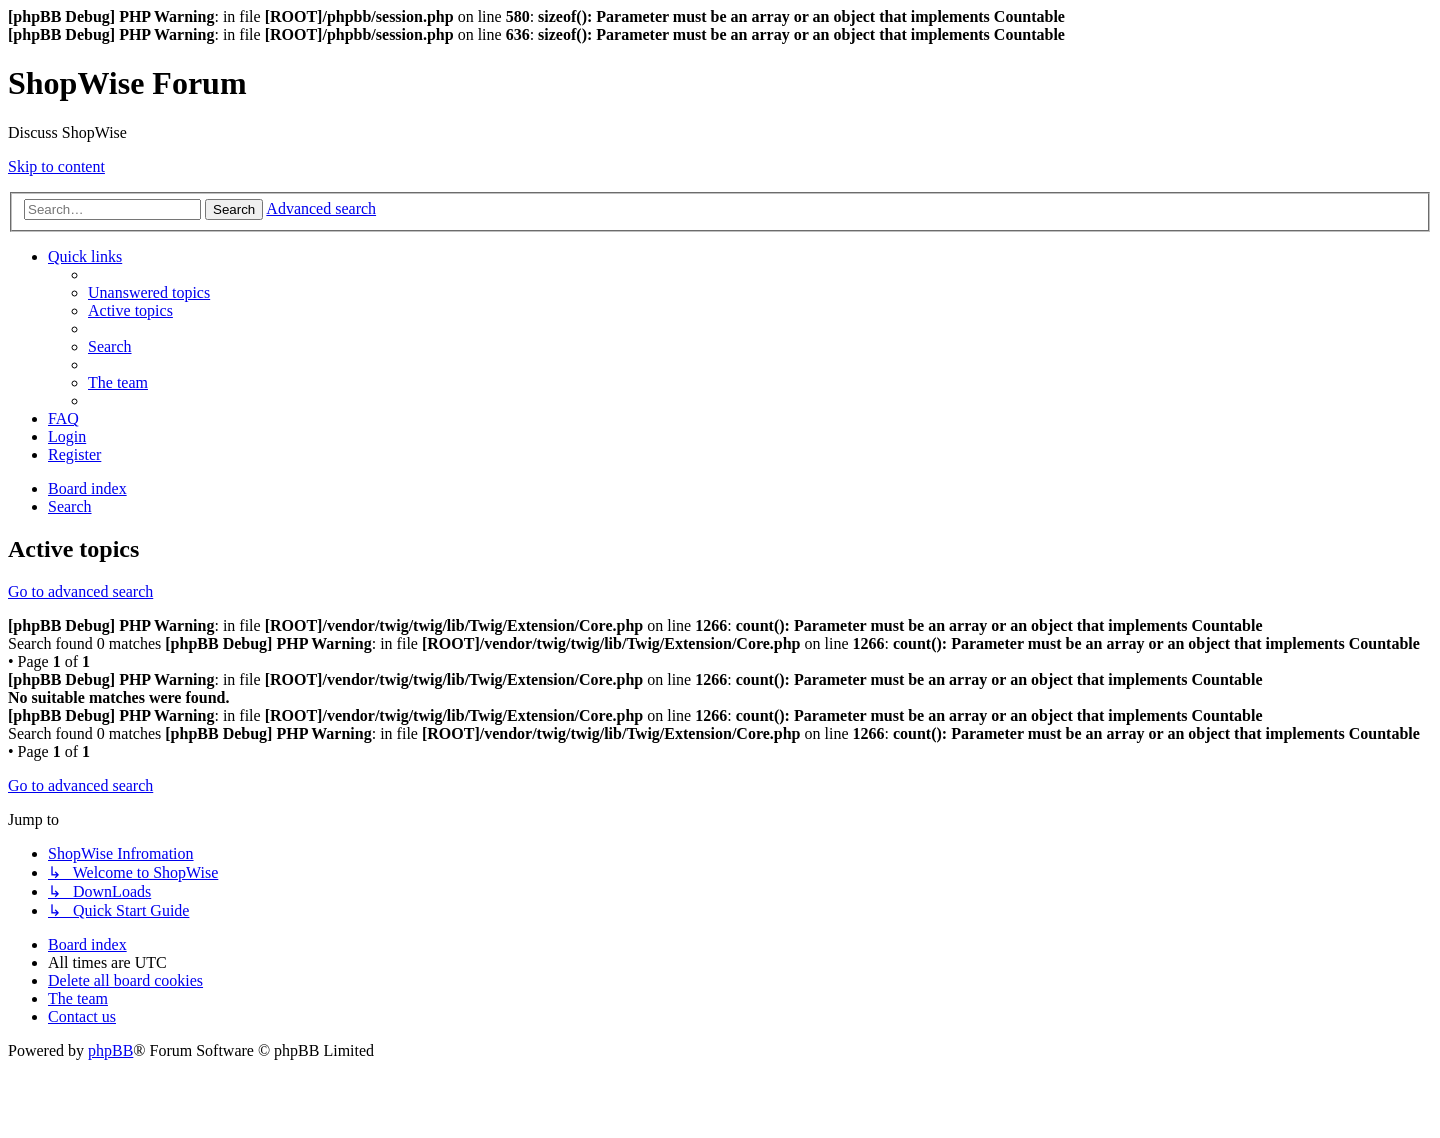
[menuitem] (149, 292)
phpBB (110, 1050)
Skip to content (56, 166)
